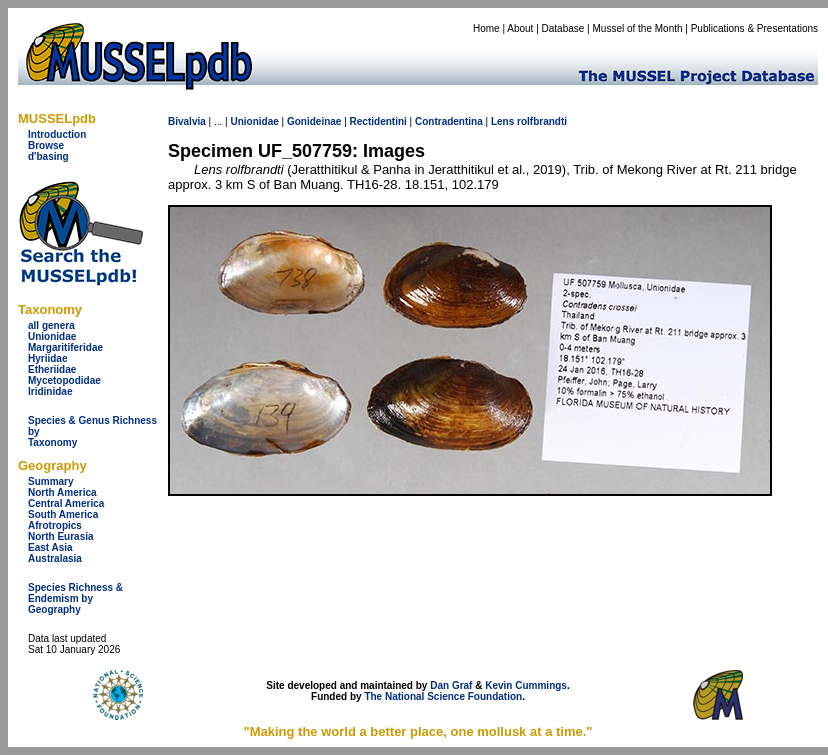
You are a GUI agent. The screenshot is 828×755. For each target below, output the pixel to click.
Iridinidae (50, 391)
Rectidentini (378, 121)
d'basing (48, 156)
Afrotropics (55, 525)
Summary (51, 481)
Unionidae (52, 336)
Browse (46, 145)
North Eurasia (61, 536)
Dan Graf (451, 685)
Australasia (55, 558)
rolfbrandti (542, 121)
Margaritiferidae (65, 347)
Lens (502, 121)
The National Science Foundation (443, 696)
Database (563, 28)
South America (63, 514)
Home (486, 28)
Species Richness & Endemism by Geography (75, 598)
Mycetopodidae (64, 380)
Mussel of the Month (638, 28)
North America (62, 492)
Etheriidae (52, 369)
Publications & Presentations (754, 28)
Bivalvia (187, 121)
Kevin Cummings (526, 685)
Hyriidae (47, 358)
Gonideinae (314, 121)
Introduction (57, 134)
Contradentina (449, 121)
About (520, 28)
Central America (66, 503)
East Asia (50, 547)
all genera (51, 325)
